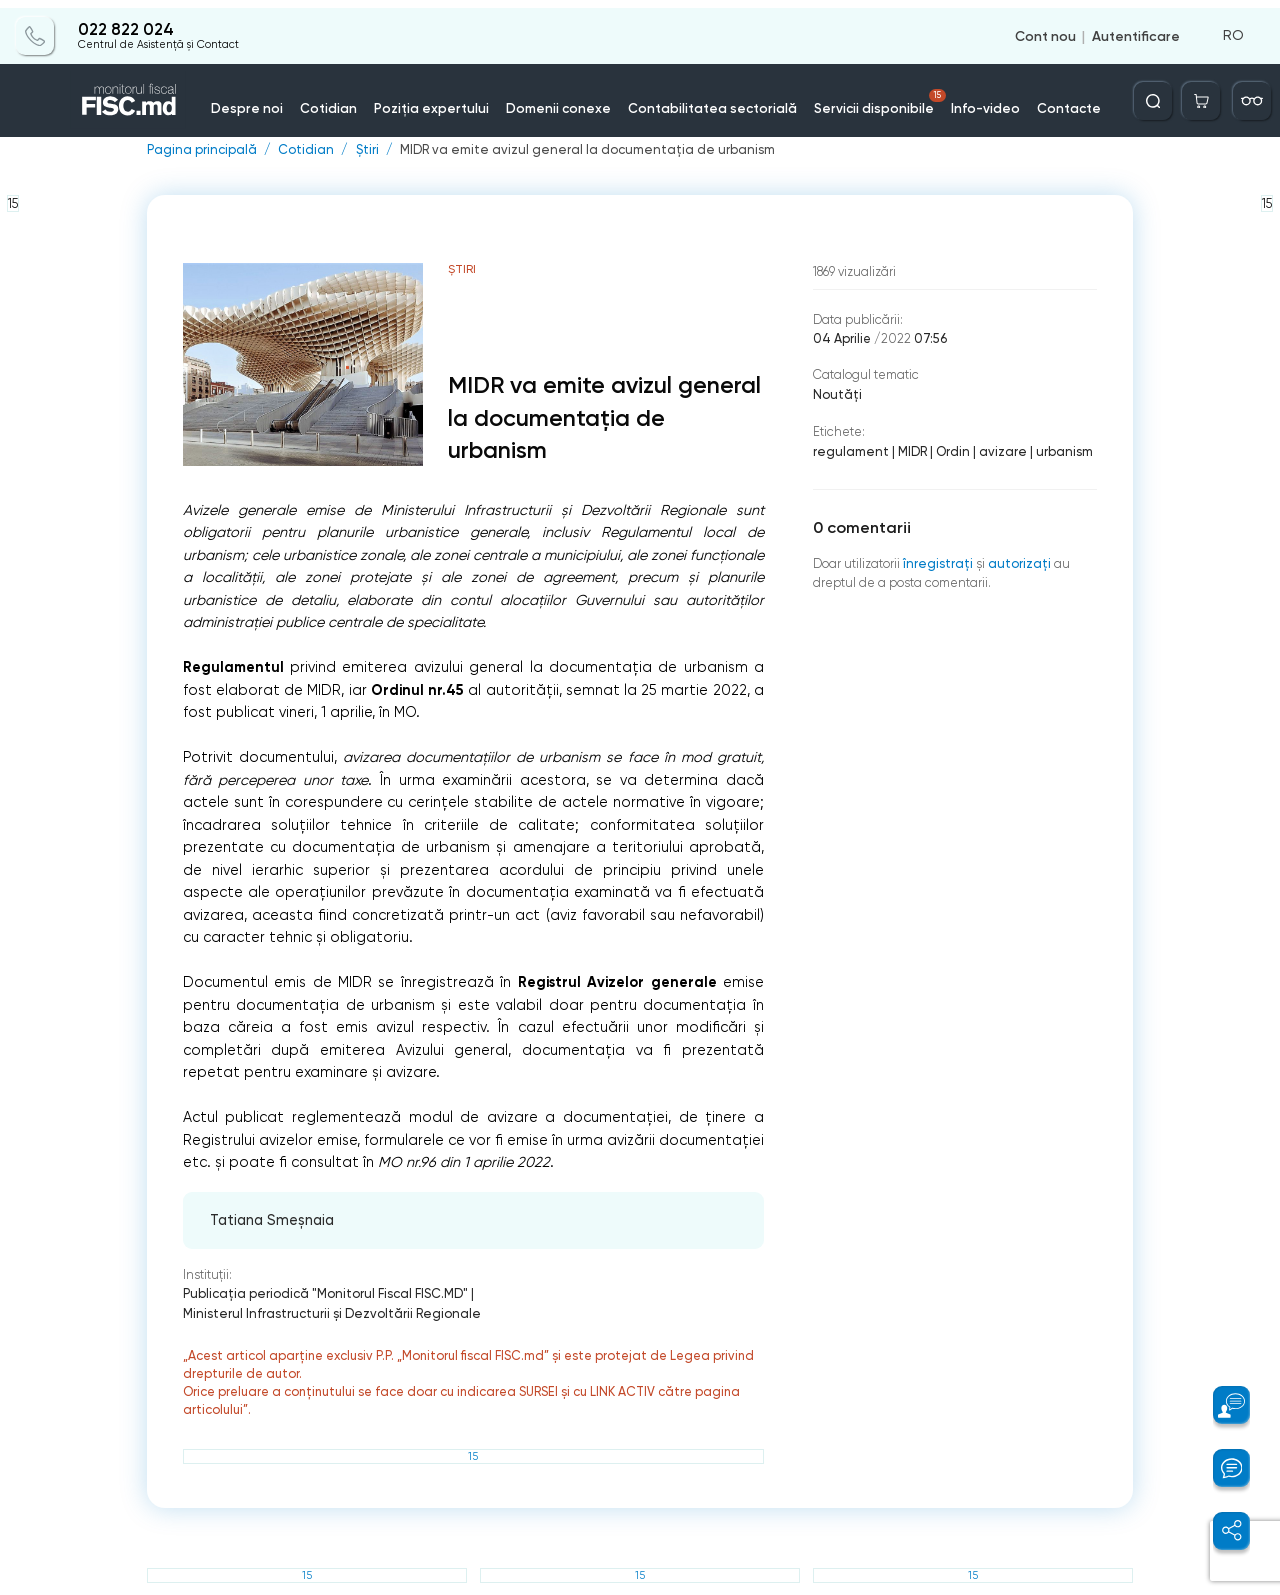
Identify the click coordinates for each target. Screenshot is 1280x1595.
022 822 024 (125, 22)
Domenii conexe (566, 99)
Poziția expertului (446, 99)
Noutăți (837, 393)
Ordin (948, 449)
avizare (997, 449)
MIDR (908, 449)
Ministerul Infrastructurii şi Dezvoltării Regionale (617, 1292)
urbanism (1057, 449)
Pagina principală (201, 150)
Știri (364, 150)
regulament (849, 449)
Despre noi (271, 99)
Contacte (1048, 99)
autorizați (1017, 560)
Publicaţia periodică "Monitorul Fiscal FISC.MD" (323, 1292)
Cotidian (348, 99)
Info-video (969, 99)
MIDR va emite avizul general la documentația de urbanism (578, 150)
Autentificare (1136, 28)
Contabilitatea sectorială (711, 99)
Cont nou (1045, 28)
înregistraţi (937, 560)
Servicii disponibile (870, 94)
